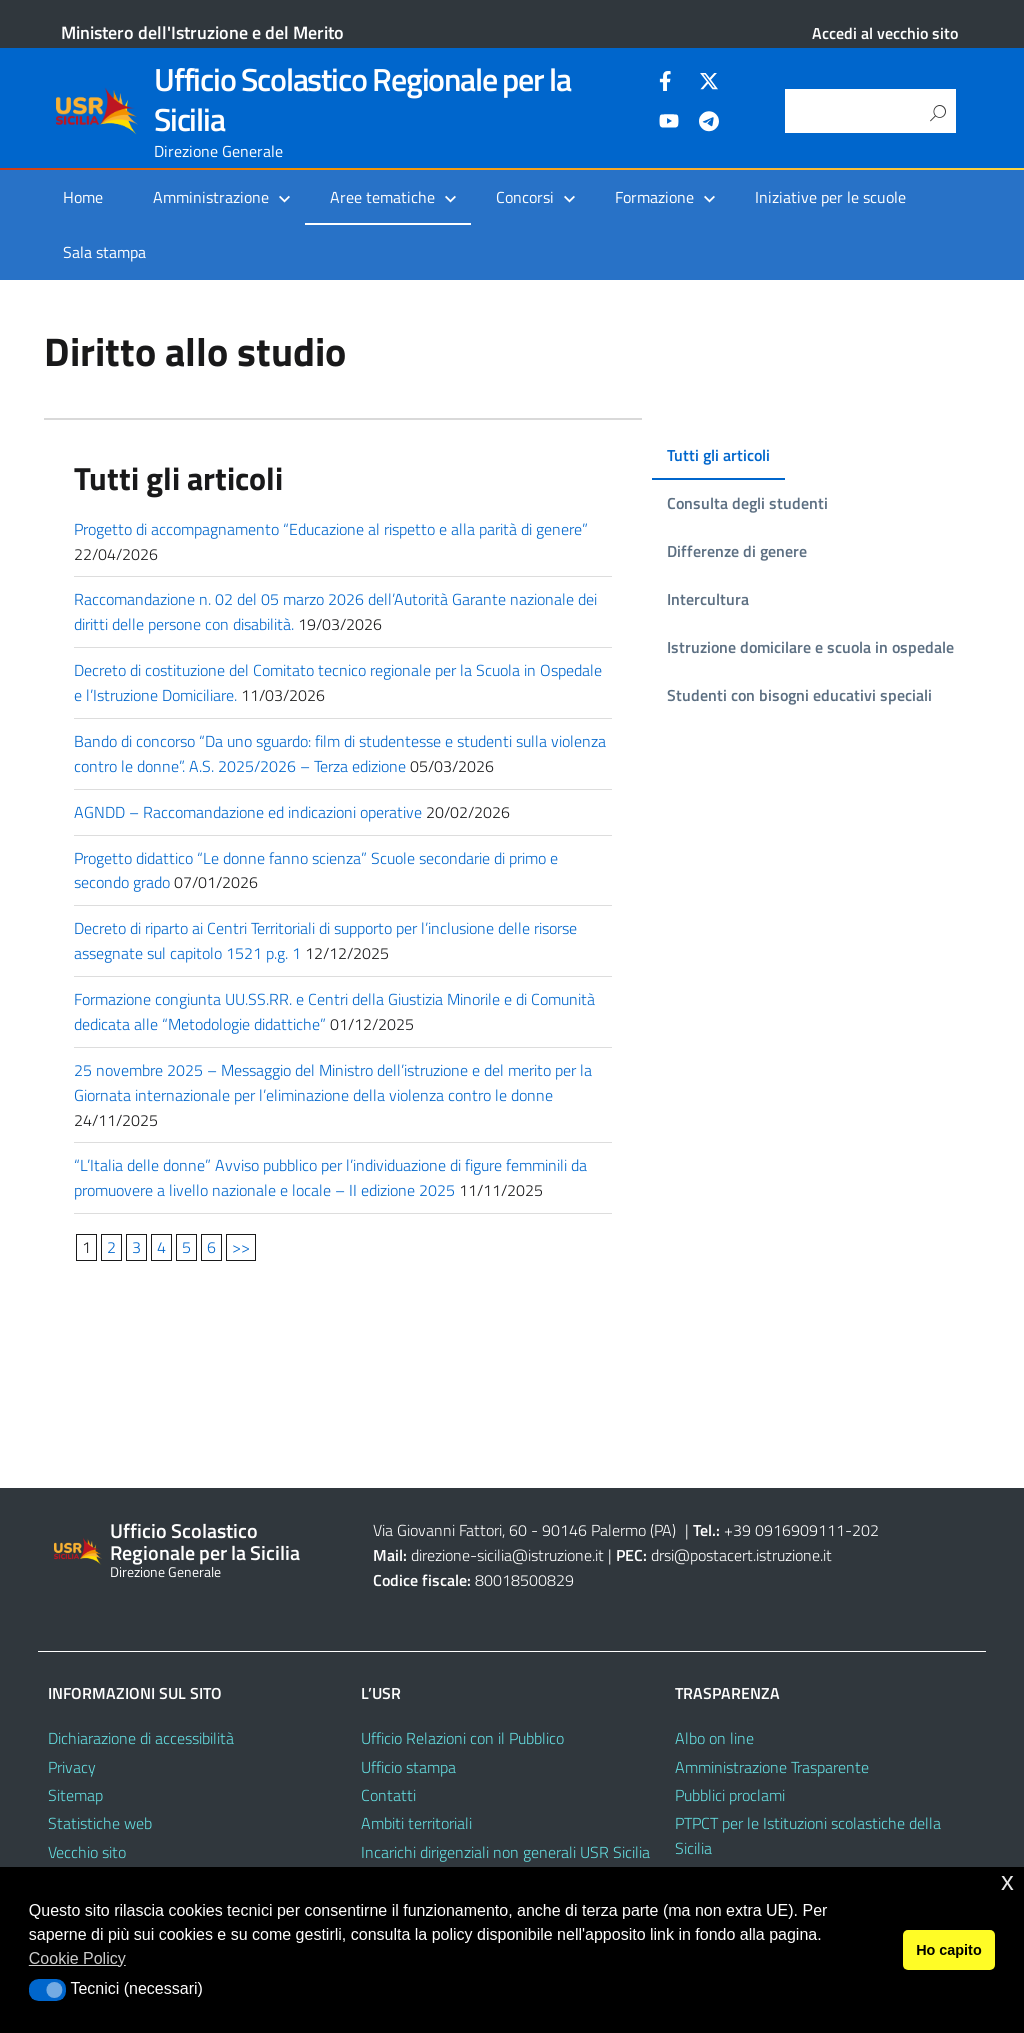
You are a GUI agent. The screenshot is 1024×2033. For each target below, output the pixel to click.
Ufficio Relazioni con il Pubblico (462, 1738)
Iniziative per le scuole (830, 197)
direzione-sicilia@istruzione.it (507, 1555)
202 (865, 1530)
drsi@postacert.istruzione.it (741, 1555)
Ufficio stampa (408, 1767)
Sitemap (75, 1795)
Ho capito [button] (949, 1950)
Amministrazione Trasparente (772, 1767)
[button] (47, 1990)
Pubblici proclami (730, 1795)
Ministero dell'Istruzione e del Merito (202, 32)
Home (83, 197)
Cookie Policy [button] (77, 1958)
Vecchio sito (87, 1852)
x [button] (1007, 1881)
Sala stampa (104, 252)
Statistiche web (100, 1823)
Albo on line (714, 1738)
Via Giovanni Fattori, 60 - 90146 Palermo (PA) (524, 1530)
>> (241, 1247)
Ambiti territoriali (416, 1823)
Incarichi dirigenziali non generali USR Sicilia (505, 1852)
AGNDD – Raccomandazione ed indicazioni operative (248, 812)
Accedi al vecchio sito (885, 33)
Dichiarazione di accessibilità (141, 1738)
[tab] (714, 456)
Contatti (388, 1795)
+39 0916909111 (784, 1530)
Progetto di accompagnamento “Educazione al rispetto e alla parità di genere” (331, 529)
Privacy (72, 1767)
